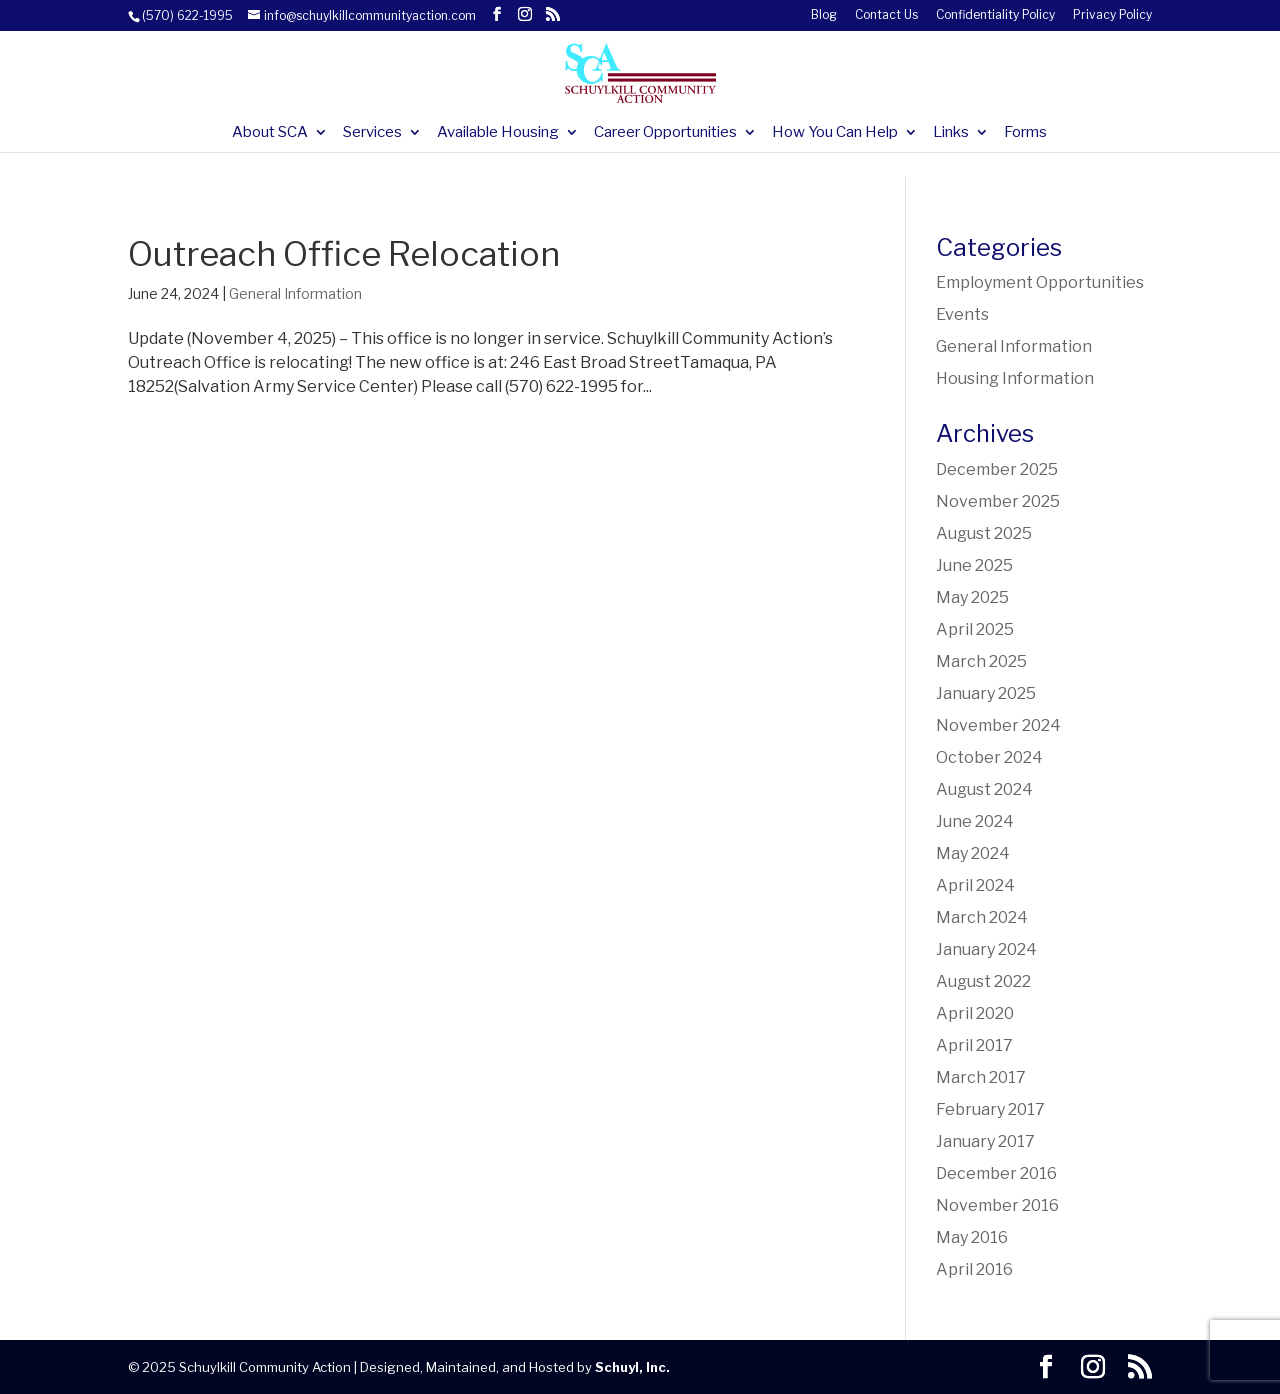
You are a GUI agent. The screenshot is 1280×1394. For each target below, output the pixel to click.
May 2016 (972, 1237)
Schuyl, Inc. (632, 1367)
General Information (295, 293)
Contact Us (886, 15)
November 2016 (997, 1205)
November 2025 (998, 501)
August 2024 (984, 789)
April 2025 (975, 629)
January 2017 (985, 1141)
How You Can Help (835, 133)
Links (951, 133)
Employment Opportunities (1040, 282)
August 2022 (983, 981)
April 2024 (975, 885)
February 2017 (990, 1109)
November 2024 (998, 725)
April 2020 (975, 1013)
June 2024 (975, 821)
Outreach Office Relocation (344, 253)
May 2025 (972, 597)
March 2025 (981, 661)
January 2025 (986, 693)
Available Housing (498, 133)
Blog (824, 15)
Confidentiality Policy (995, 15)
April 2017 (974, 1045)
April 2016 (974, 1269)
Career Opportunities (665, 133)
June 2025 (974, 565)
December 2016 (996, 1173)
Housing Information (1015, 378)
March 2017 (981, 1077)
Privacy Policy (1112, 15)
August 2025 (984, 533)
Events (962, 314)
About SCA (270, 133)
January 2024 (986, 949)
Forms (1025, 133)
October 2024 (989, 757)
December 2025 (997, 469)
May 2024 (973, 853)
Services (372, 133)
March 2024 (982, 917)
